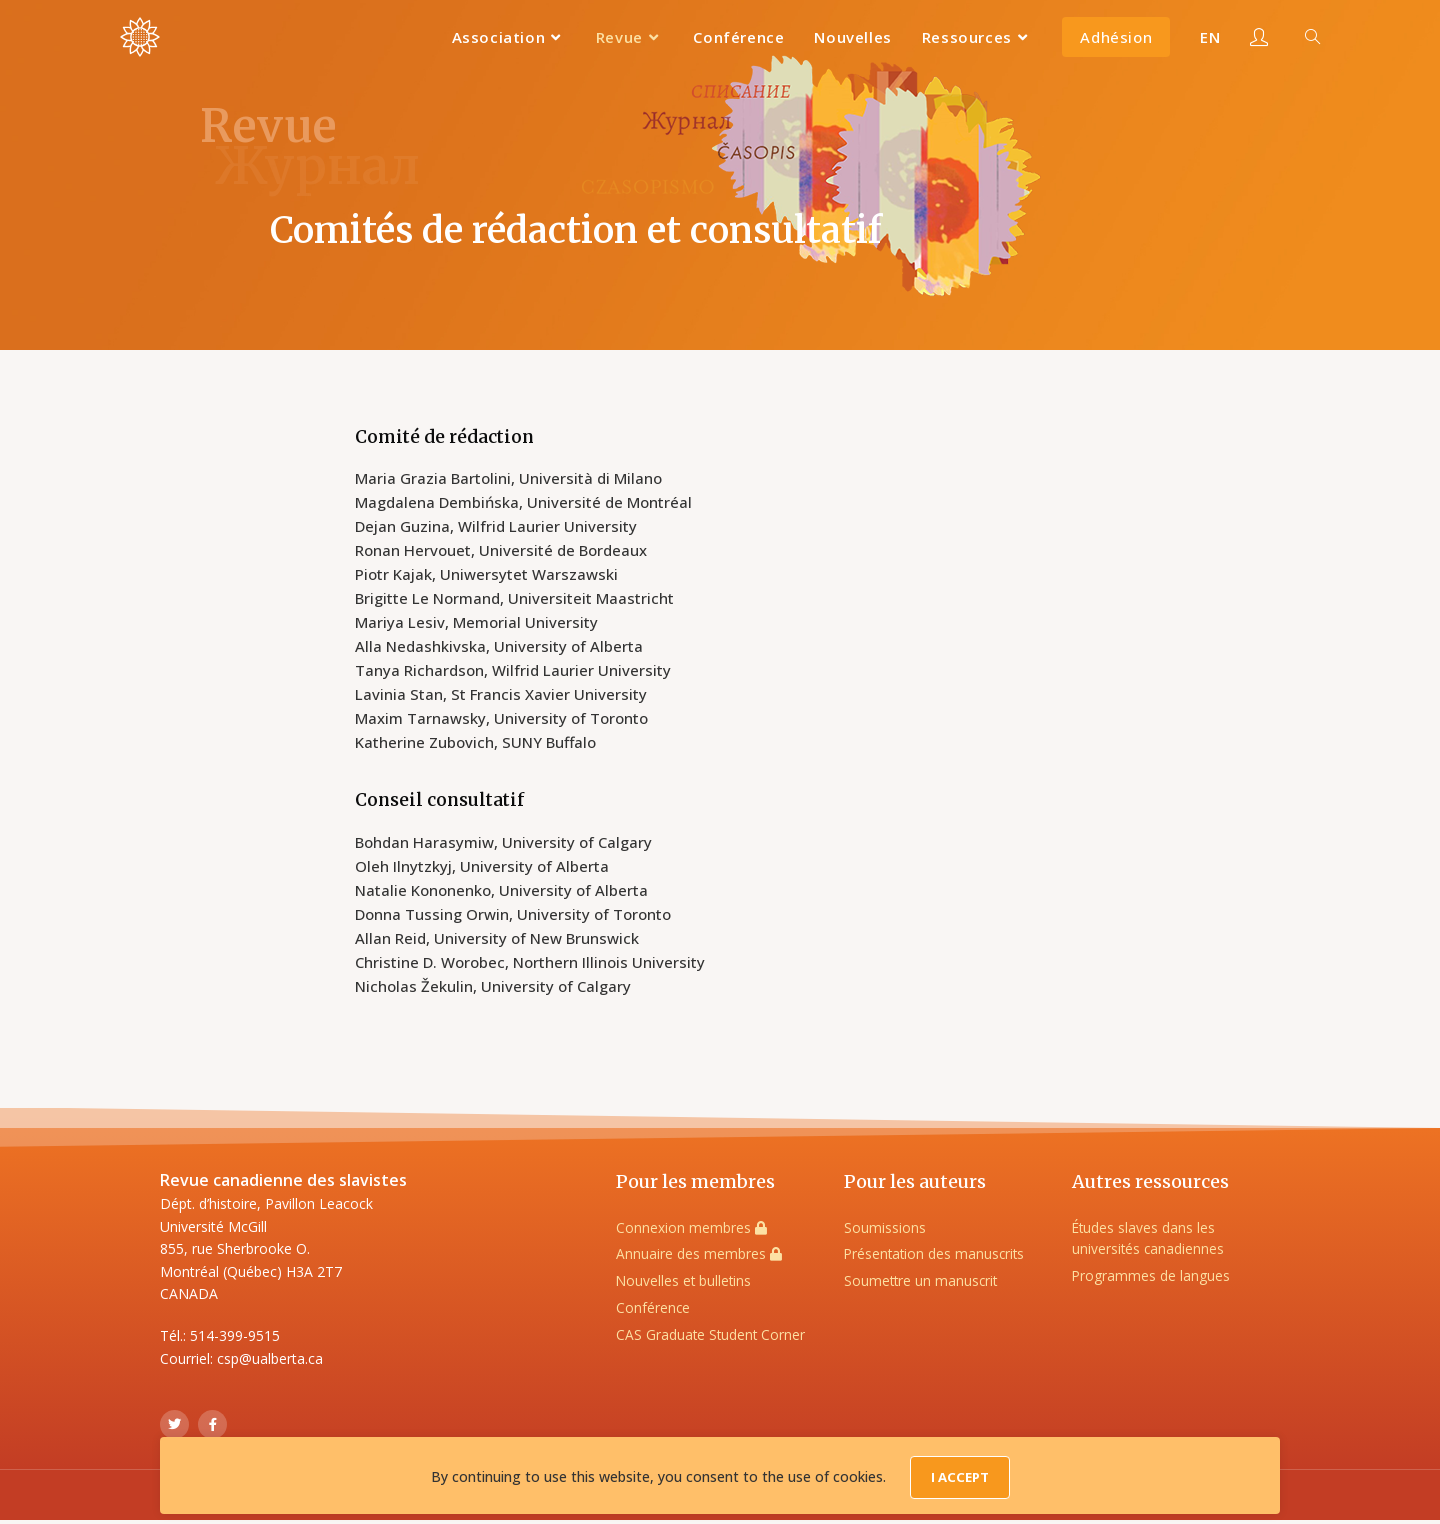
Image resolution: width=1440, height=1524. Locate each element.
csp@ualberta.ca (270, 1358)
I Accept (960, 1480)
